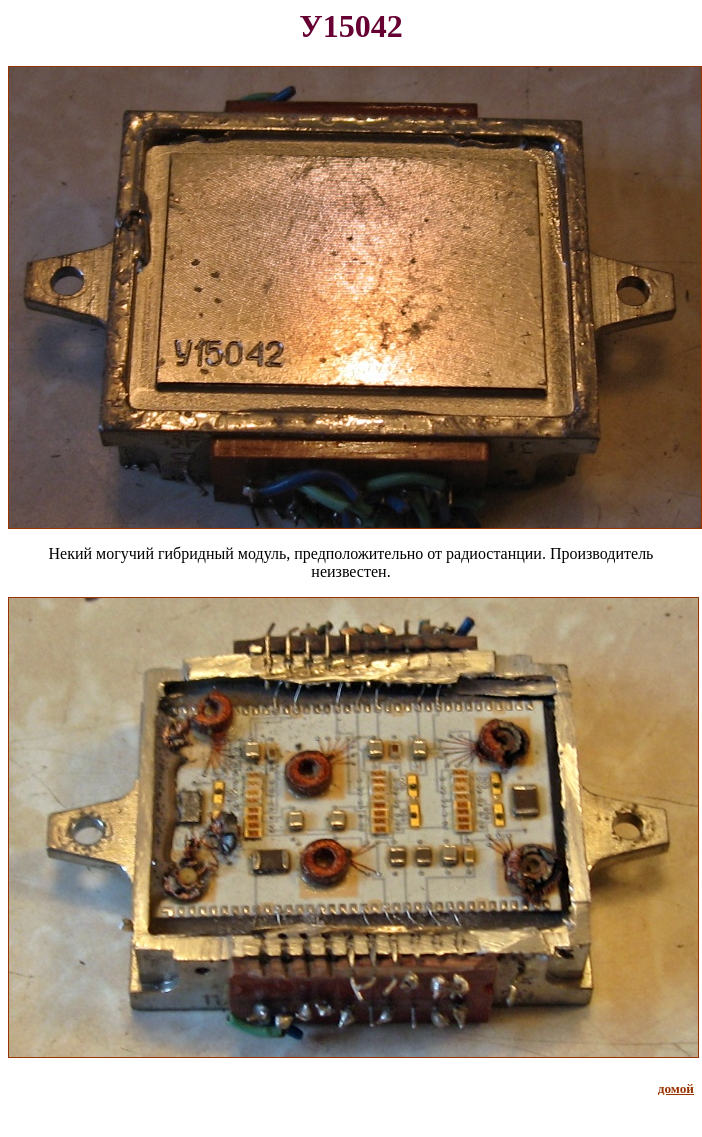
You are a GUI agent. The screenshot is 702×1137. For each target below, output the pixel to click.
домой (676, 1088)
